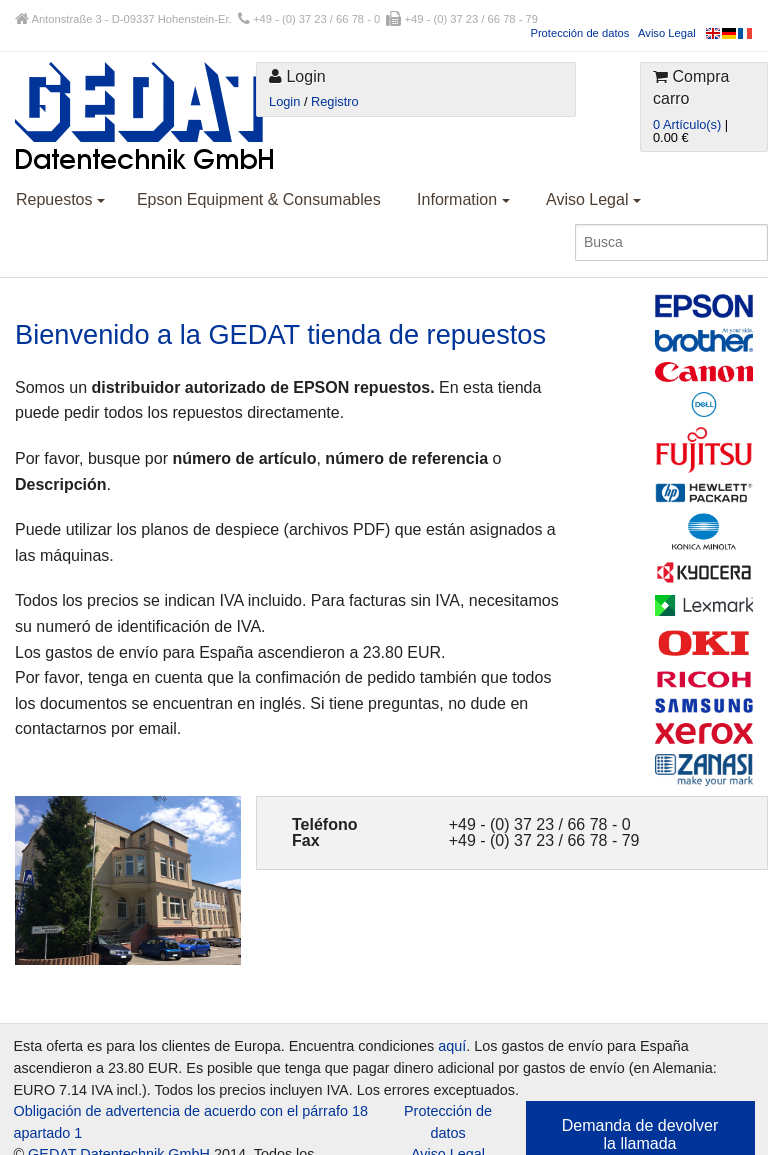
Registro (335, 101)
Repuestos (60, 199)
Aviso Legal (667, 33)
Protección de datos (579, 33)
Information (463, 199)
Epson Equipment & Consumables (259, 199)
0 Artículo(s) (687, 124)
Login (284, 101)
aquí (452, 1046)
